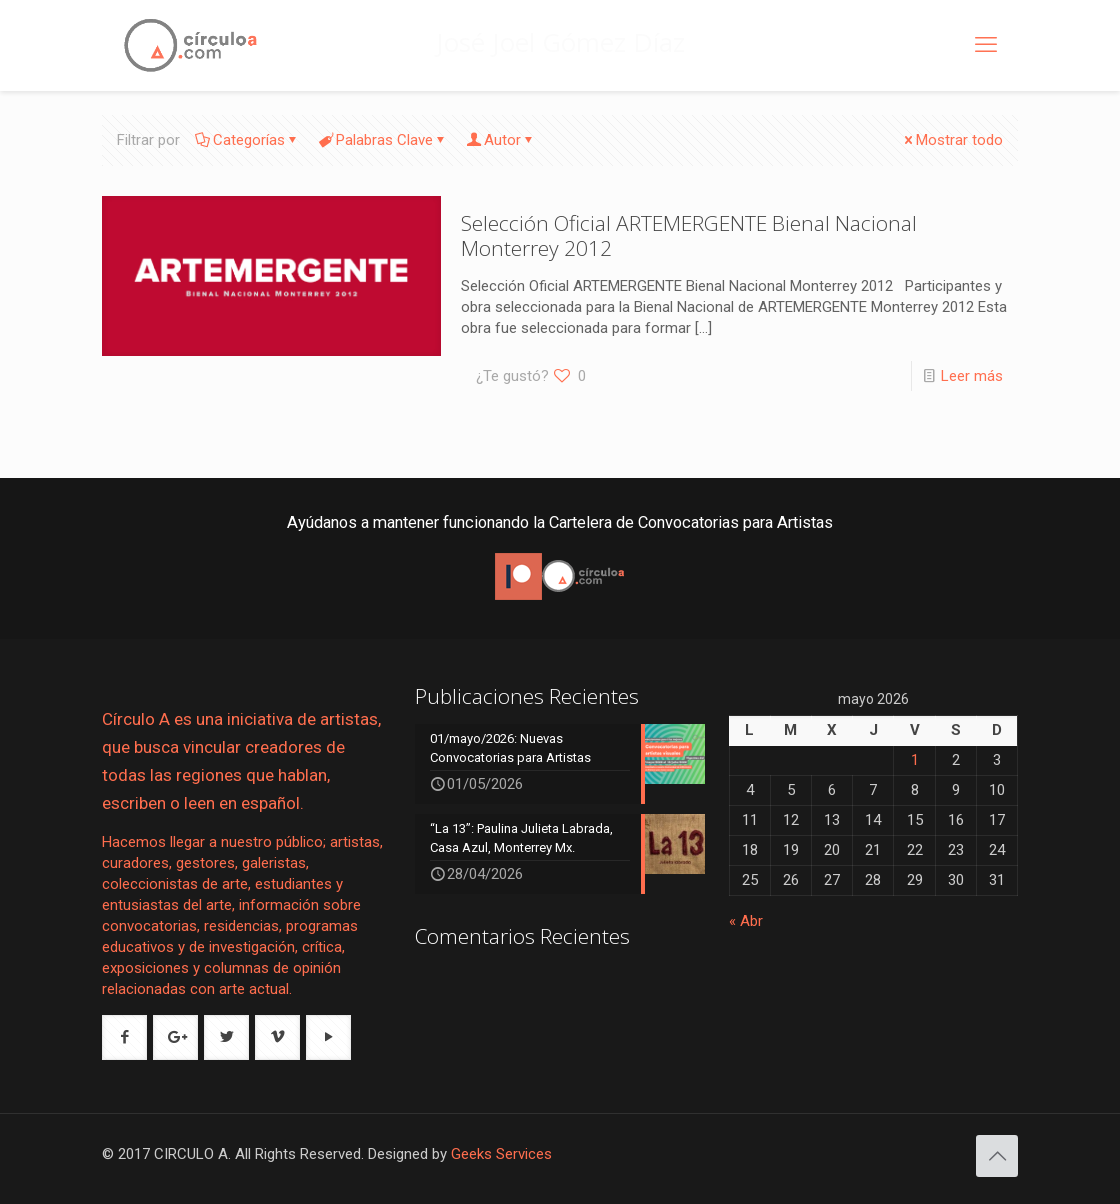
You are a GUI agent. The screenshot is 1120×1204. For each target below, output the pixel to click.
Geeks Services (501, 1154)
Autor (501, 140)
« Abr (746, 921)
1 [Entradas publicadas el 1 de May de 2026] (915, 760)
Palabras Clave (383, 140)
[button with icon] (124, 1037)
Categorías (247, 140)
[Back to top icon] (997, 1156)
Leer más (972, 376)
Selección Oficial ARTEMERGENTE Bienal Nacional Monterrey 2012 (689, 235)
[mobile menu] (986, 45)
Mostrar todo (952, 140)
